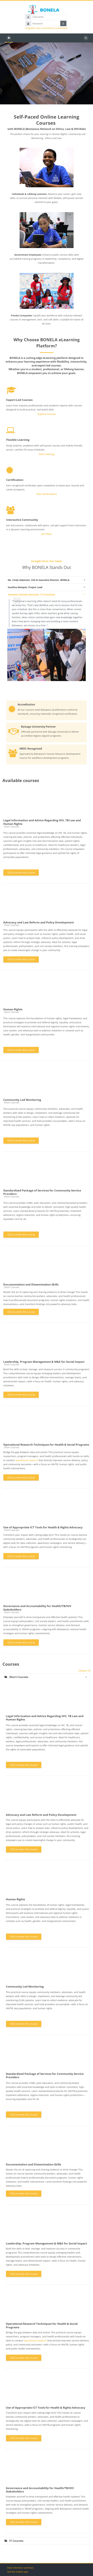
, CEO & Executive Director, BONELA (39, 580)
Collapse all (84, 1670)
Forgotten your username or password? (46, 28)
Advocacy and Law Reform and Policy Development (38, 922)
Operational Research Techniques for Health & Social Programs (46, 1444)
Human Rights (12, 1009)
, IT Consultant (31, 594)
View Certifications (46, 494)
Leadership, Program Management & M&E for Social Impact (43, 1362)
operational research (26, 1460)
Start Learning (46, 454)
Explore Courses (47, 414)
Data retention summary (20, 2567)
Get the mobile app (17, 2571)
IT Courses (16, 2541)
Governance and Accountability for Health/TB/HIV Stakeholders (37, 1607)
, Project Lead (25, 587)
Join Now (46, 533)
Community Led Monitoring (22, 1100)
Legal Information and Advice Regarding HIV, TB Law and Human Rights (42, 822)
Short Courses (18, 1677)
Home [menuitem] (9, 37)
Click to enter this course (21, 872)
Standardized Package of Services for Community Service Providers (42, 1192)
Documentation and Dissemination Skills (30, 1284)
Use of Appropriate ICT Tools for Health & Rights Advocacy (43, 1527)
